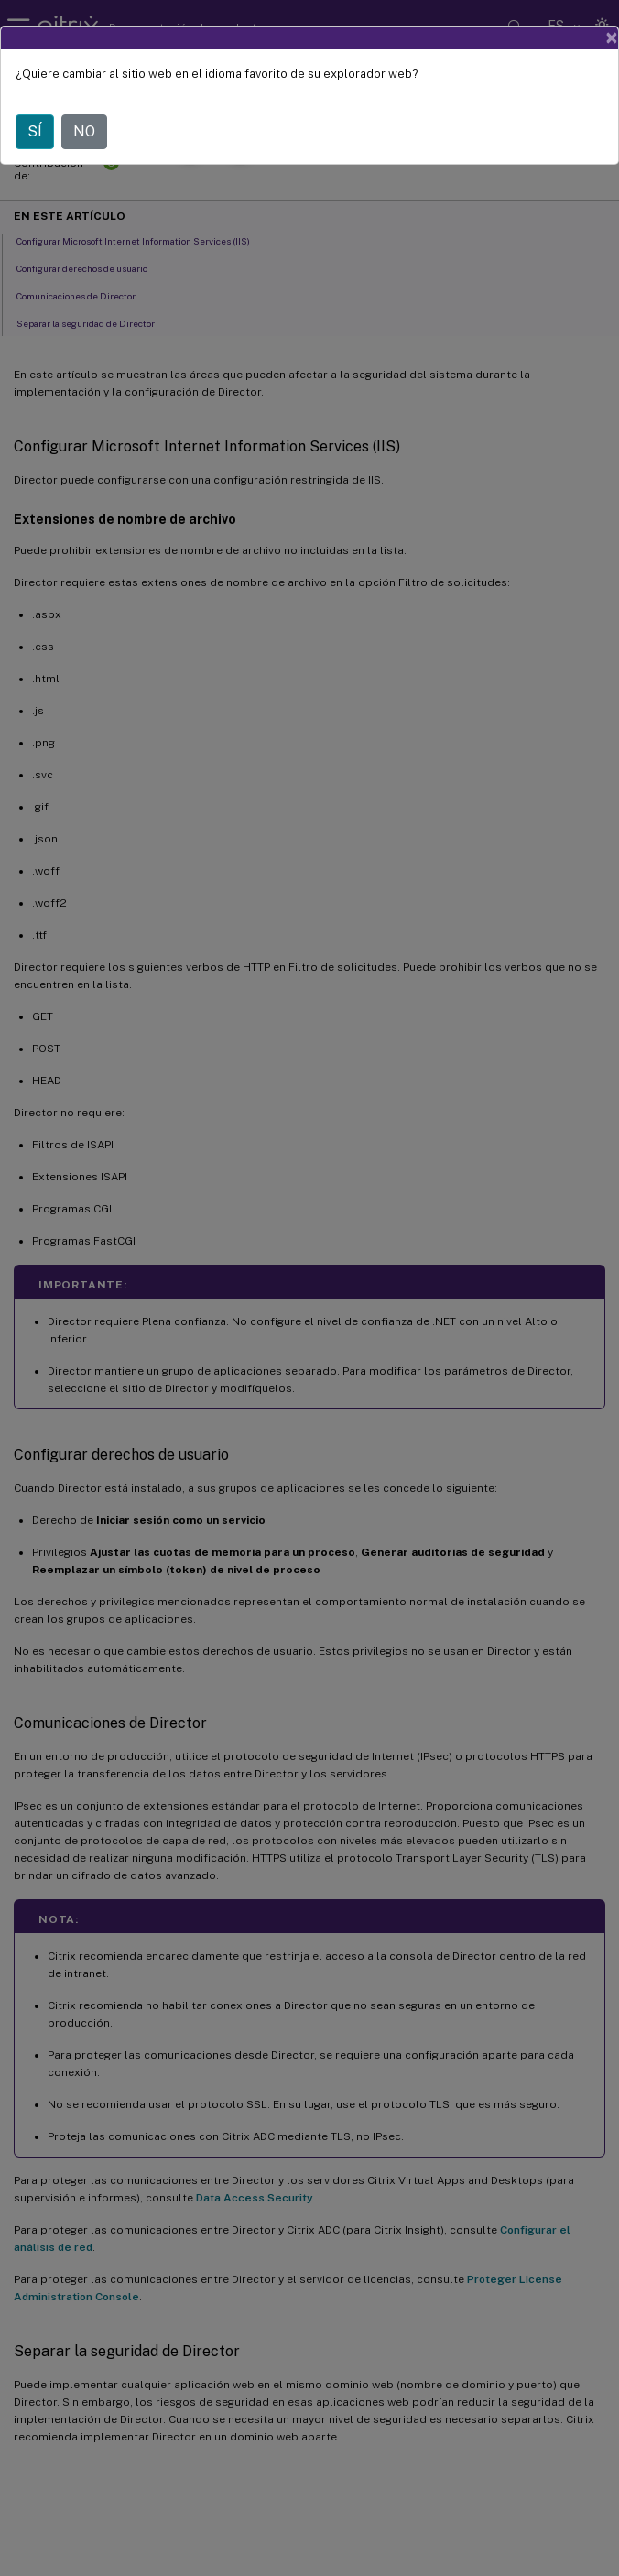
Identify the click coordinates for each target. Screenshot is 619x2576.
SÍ (34, 131)
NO (84, 131)
